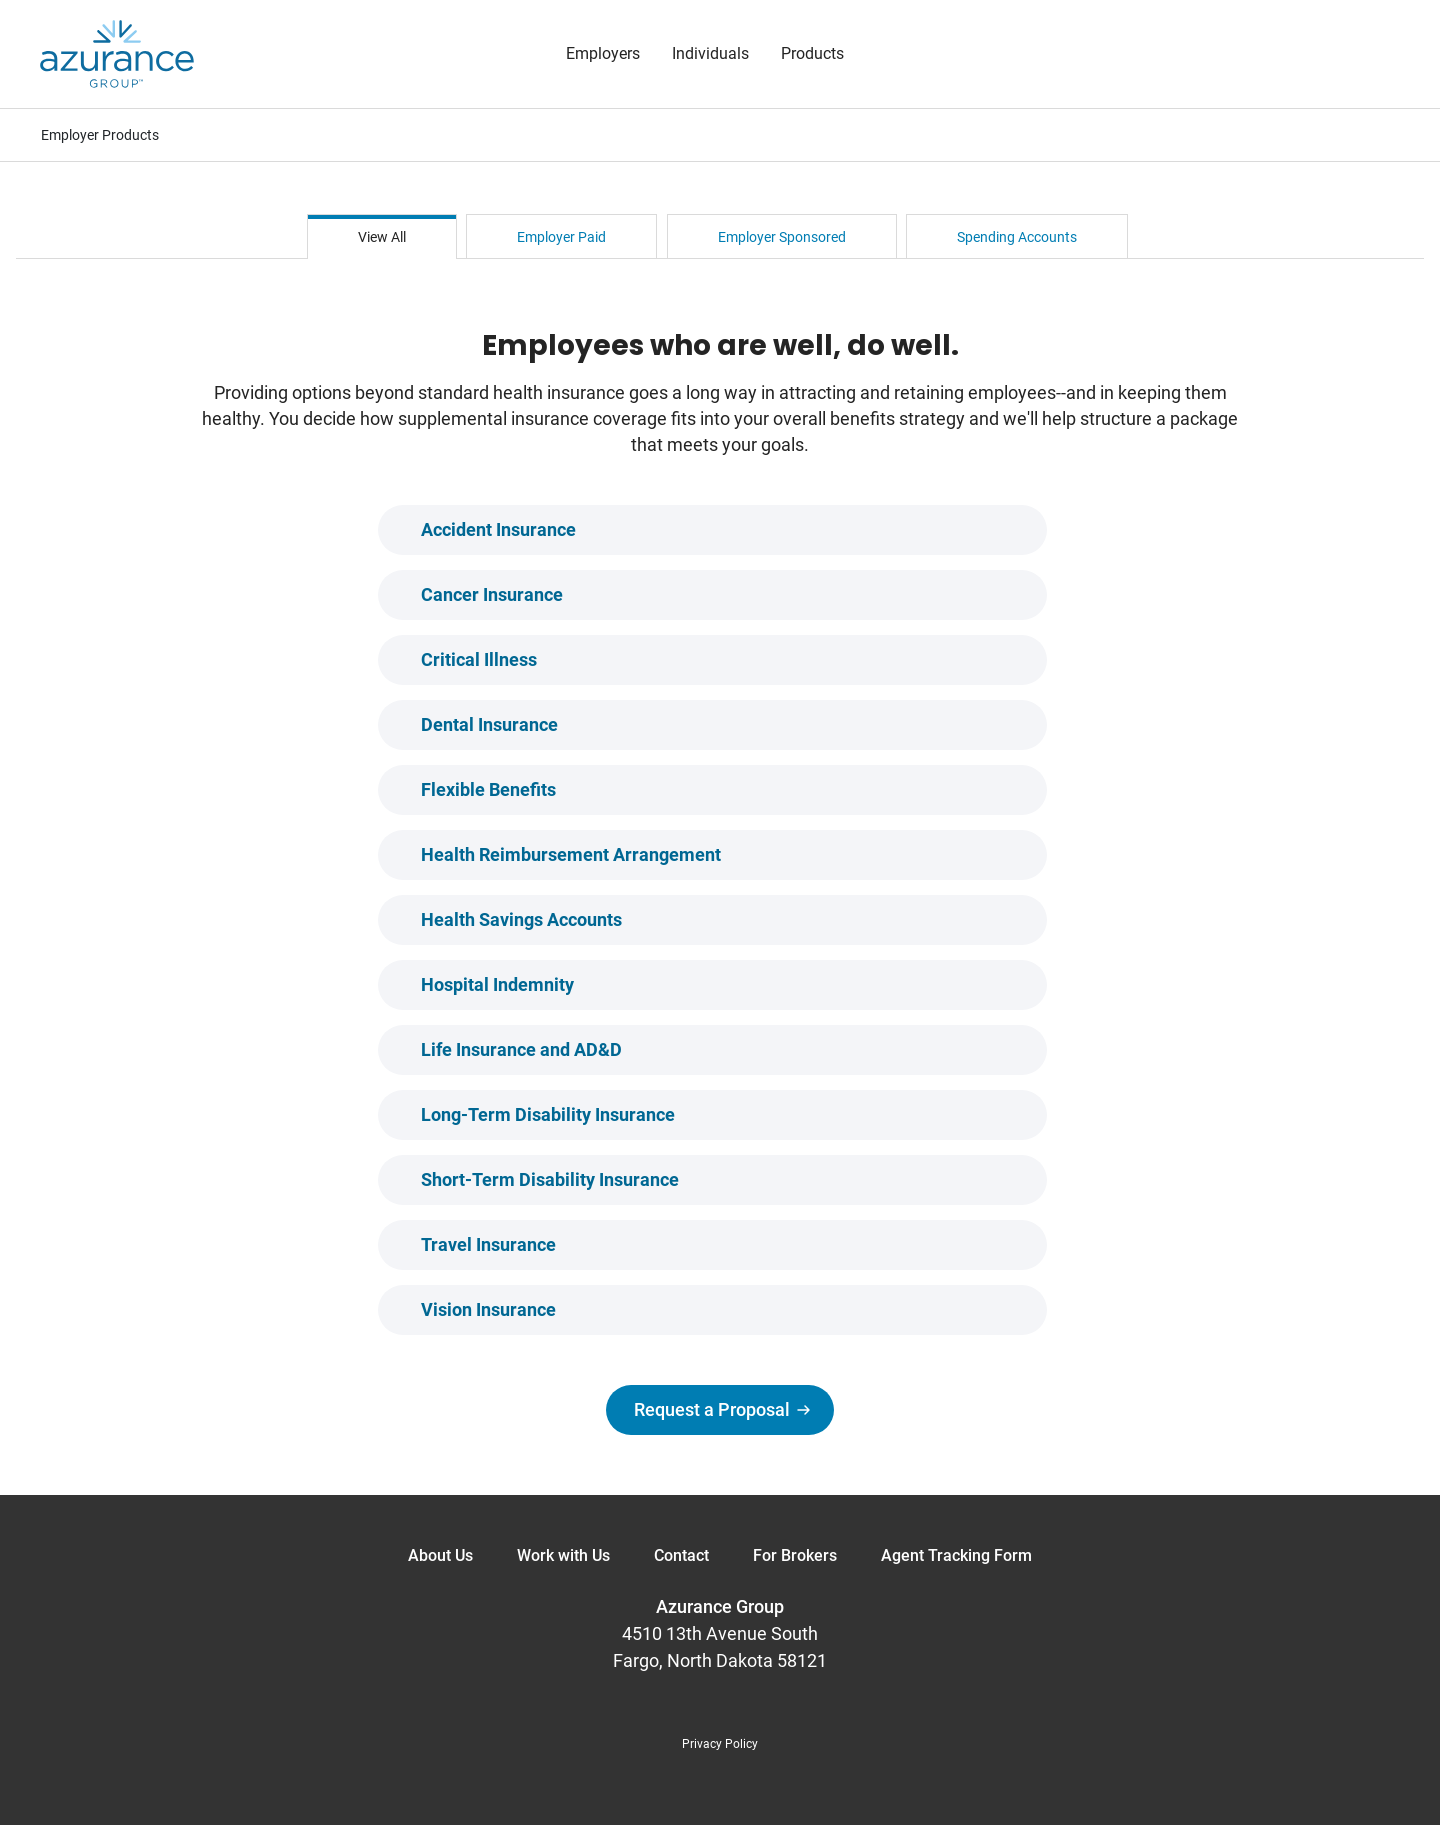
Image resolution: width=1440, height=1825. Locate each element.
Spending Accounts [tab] (1017, 237)
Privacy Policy (720, 1744)
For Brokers (795, 1555)
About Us (440, 1555)
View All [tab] (382, 237)
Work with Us (563, 1555)
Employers (603, 53)
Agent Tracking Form (956, 1555)
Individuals (710, 53)
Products (812, 53)
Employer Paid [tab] (561, 237)
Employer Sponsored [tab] (782, 237)
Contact (681, 1555)
